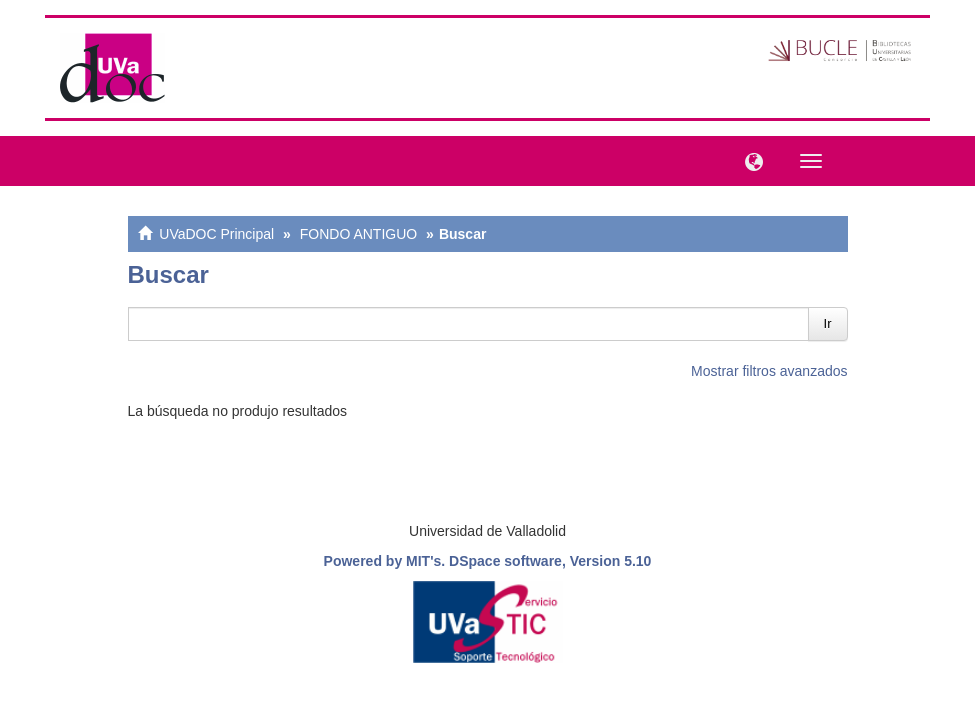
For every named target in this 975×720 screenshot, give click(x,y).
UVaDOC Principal (216, 234)
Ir (828, 323)
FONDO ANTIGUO (358, 234)
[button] (749, 160)
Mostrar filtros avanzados (769, 371)
